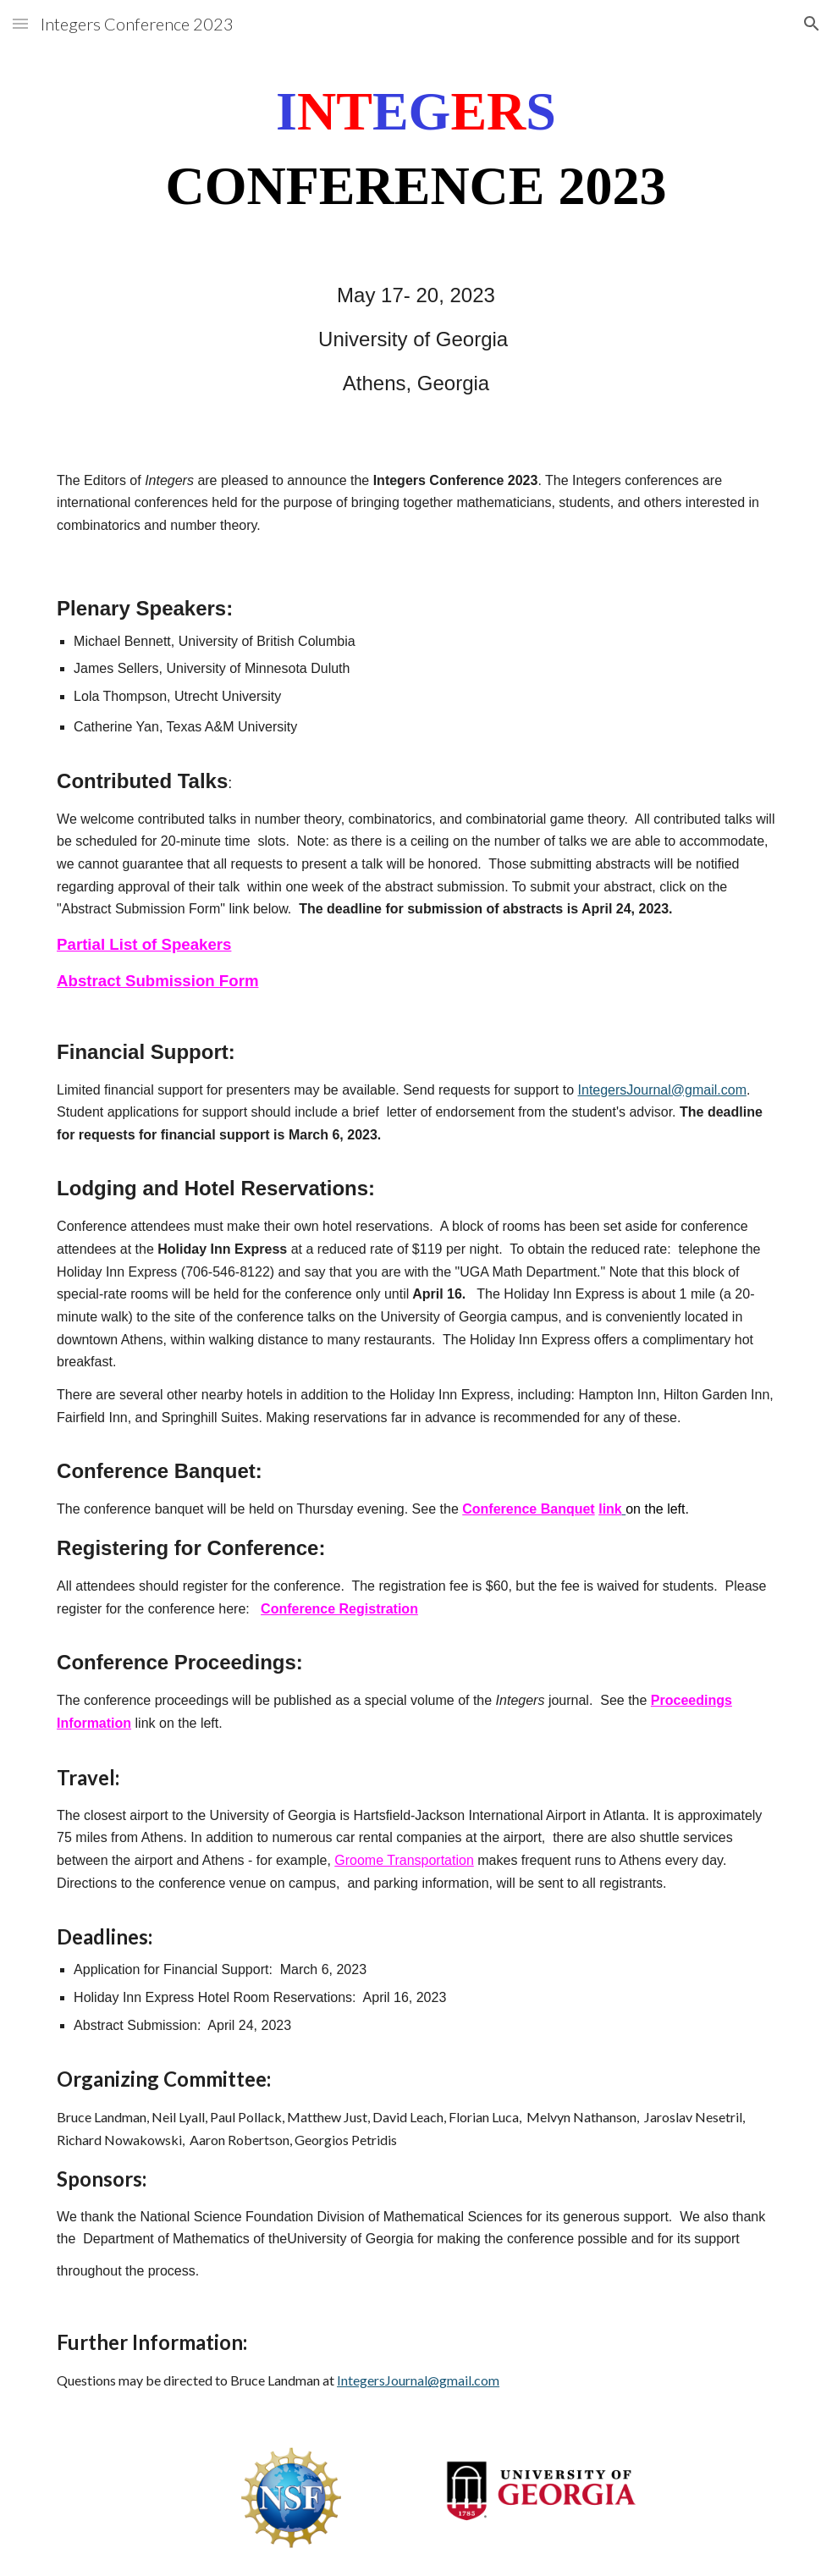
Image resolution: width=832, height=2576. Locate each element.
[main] (416, 149)
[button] (20, 23)
